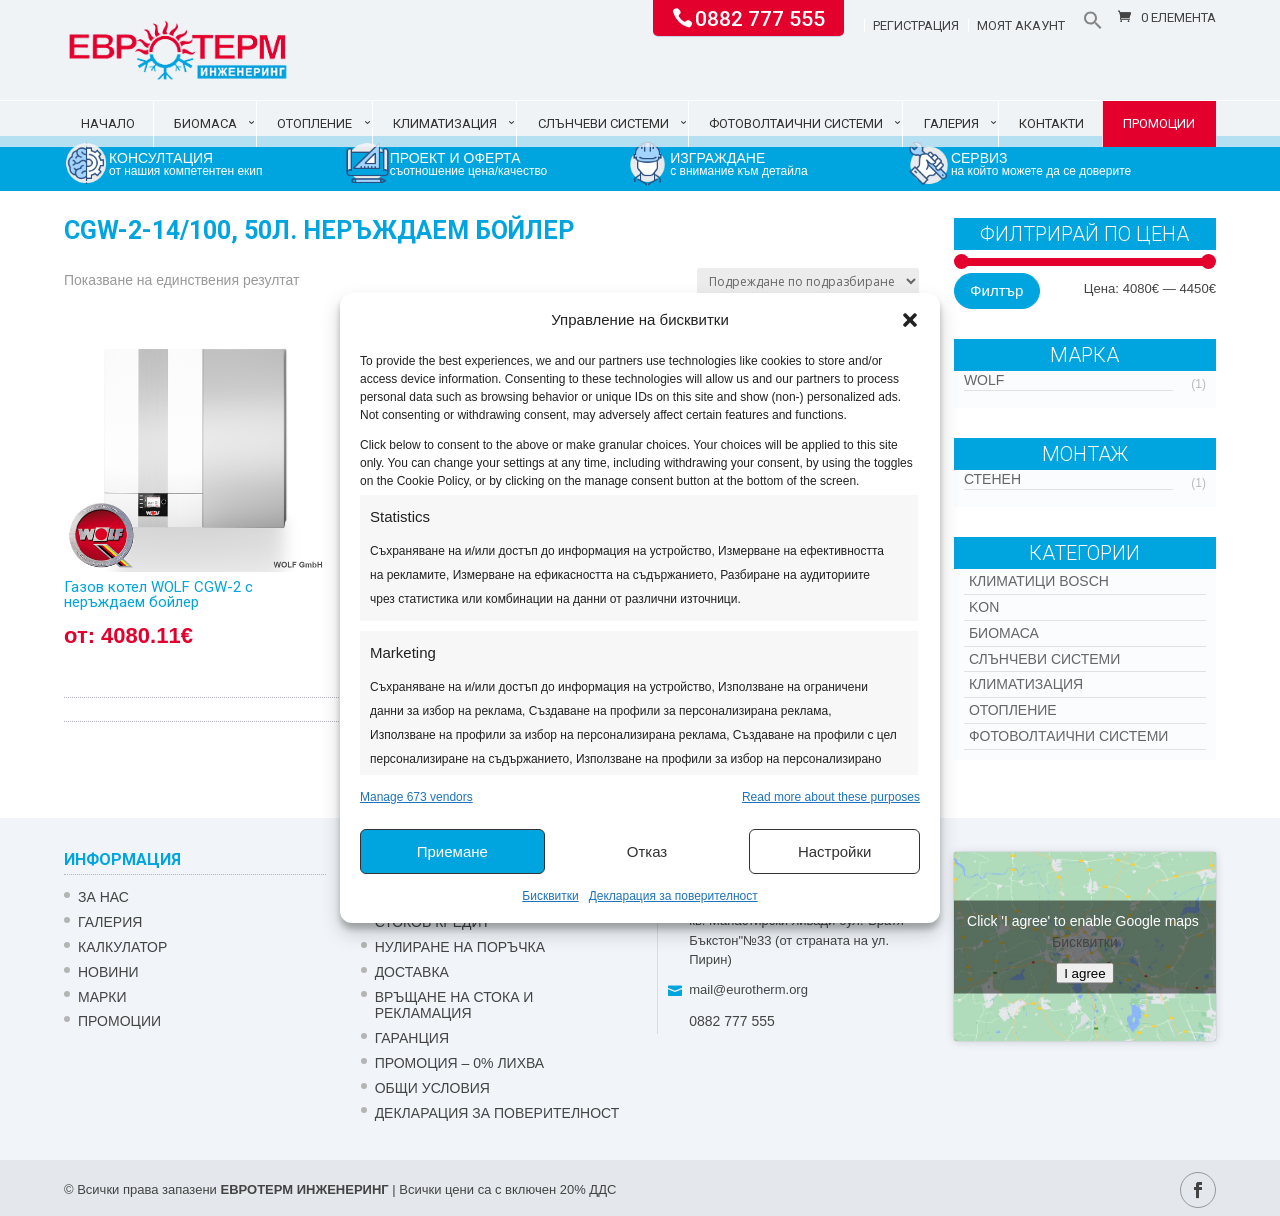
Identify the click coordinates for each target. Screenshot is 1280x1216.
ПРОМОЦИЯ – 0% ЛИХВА (460, 1063)
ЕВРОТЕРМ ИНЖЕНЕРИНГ (304, 1189)
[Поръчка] (808, 281)
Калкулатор (122, 947)
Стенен (992, 479)
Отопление (314, 123)
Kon (984, 607)
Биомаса (205, 123)
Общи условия (432, 1088)
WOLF (984, 380)
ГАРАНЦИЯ (412, 1038)
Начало (108, 123)
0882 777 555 (760, 17)
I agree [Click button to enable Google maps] (1085, 972)
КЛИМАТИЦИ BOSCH (1039, 581)
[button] (910, 320)
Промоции (1159, 123)
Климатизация (445, 123)
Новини (108, 972)
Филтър (996, 290)
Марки (102, 997)
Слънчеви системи (603, 123)
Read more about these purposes (831, 797)
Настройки (835, 851)
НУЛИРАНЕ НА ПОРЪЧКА (460, 947)
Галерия (951, 123)
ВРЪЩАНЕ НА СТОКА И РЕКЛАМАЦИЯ (454, 1005)
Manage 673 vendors (416, 797)
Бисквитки (550, 896)
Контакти (1051, 123)
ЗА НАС (103, 897)
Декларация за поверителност (673, 896)
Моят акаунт (1021, 26)
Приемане (452, 851)
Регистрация (916, 26)
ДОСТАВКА (412, 972)
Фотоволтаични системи (796, 123)
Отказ (647, 851)
